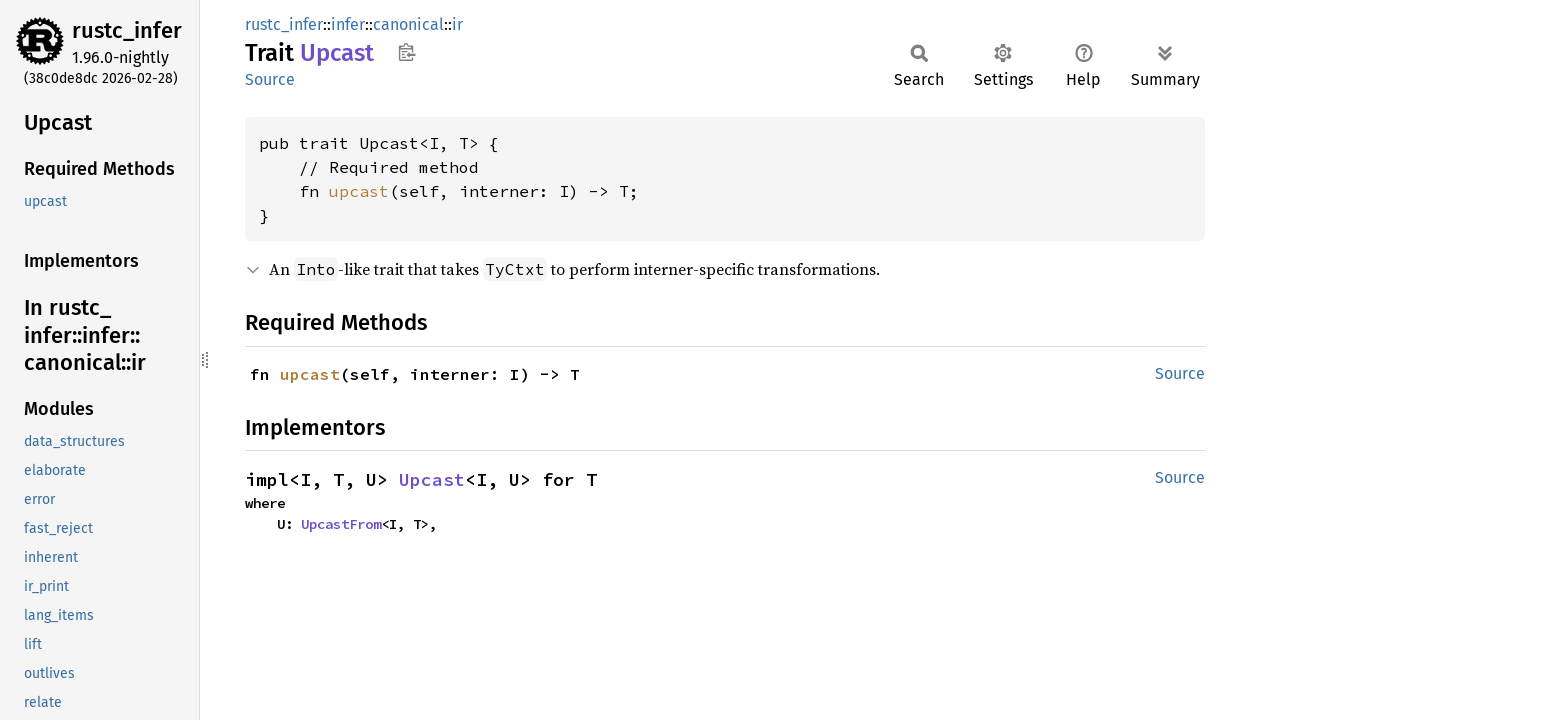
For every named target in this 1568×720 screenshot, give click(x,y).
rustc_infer (127, 30)
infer (348, 24)
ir (457, 24)
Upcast (432, 479)
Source (270, 79)
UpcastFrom (341, 524)
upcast (359, 191)
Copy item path (406, 52)
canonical (408, 24)
